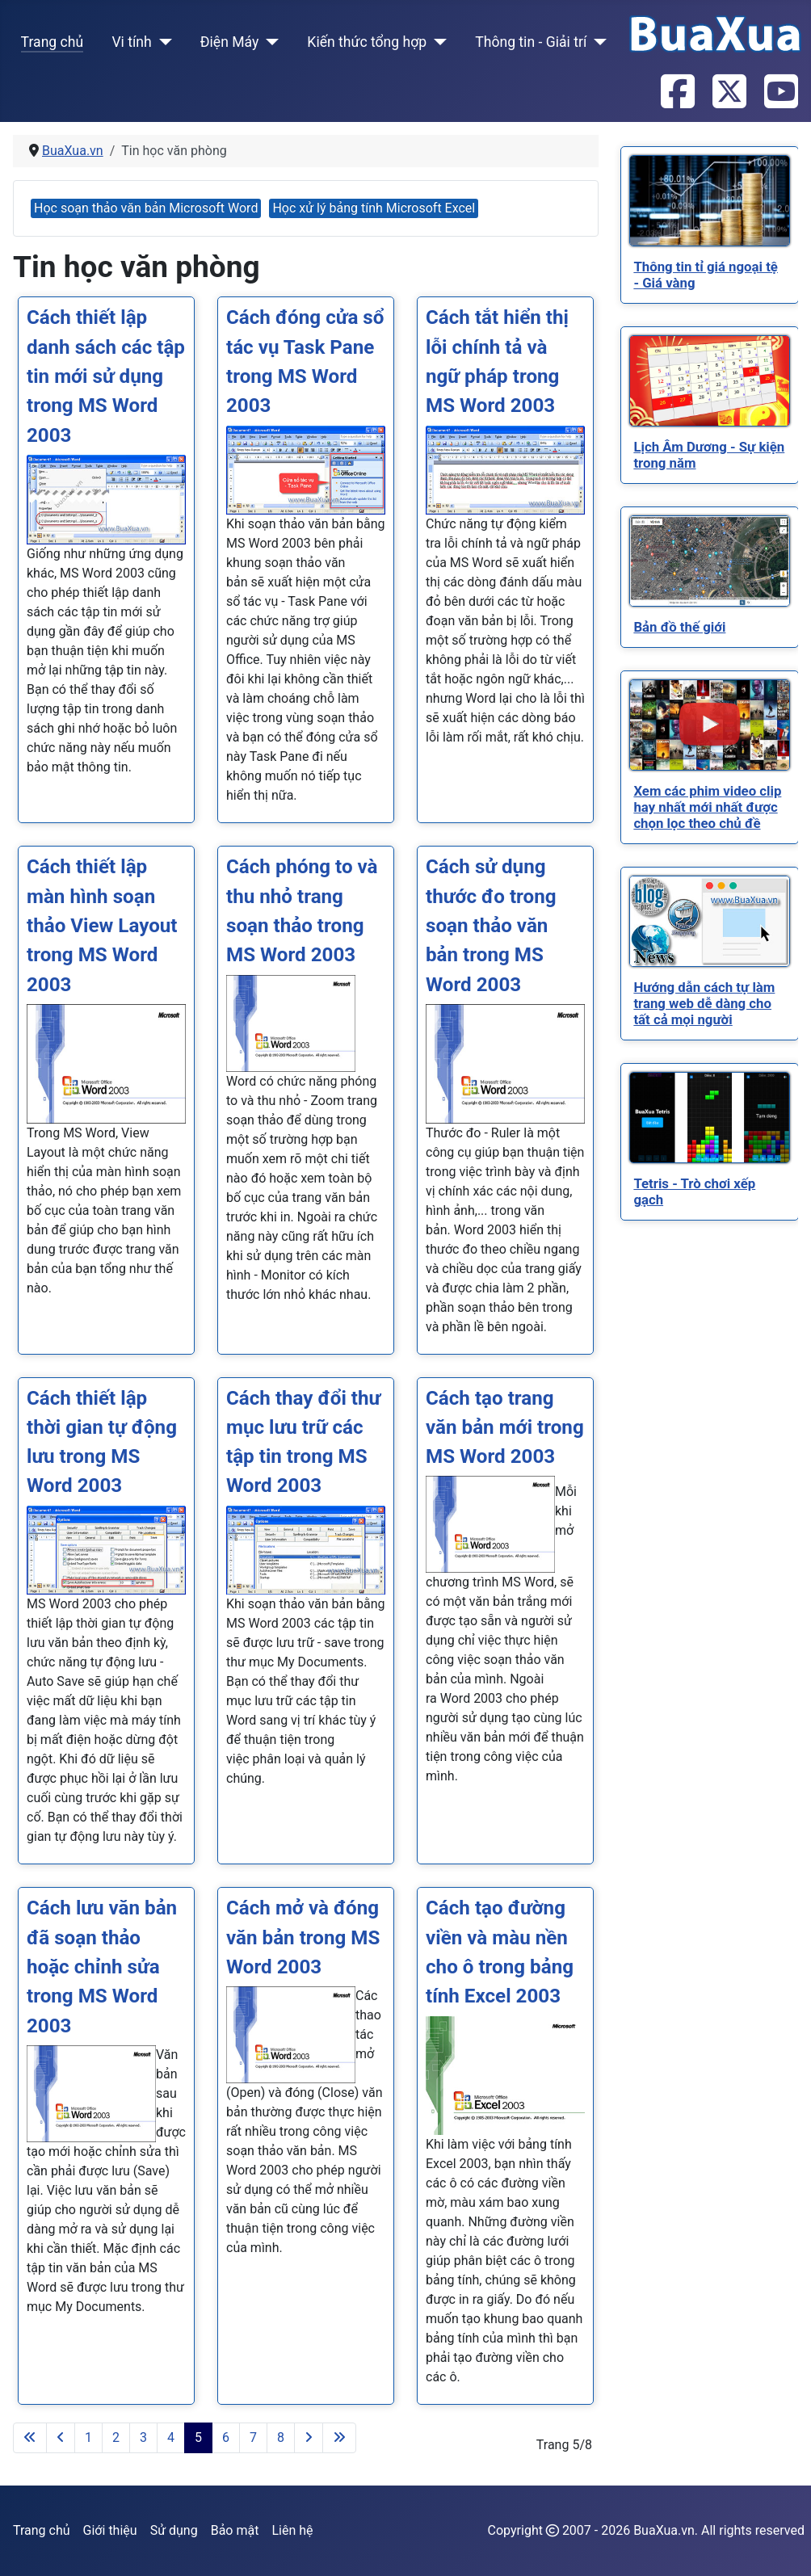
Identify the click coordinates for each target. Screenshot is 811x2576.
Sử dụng (174, 2530)
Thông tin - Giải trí (530, 42)
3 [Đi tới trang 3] (143, 2437)
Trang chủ (52, 42)
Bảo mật (235, 2530)
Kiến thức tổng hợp (367, 42)
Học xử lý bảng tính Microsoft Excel (373, 208)
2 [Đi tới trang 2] (116, 2437)
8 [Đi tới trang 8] (280, 2437)
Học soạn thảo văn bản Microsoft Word (146, 208)
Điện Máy (229, 42)
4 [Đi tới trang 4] (170, 2437)
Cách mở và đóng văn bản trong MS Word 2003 (303, 1937)
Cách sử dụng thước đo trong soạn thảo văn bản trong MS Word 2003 (491, 925)
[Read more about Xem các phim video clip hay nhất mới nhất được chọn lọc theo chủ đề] (709, 725)
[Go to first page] (30, 2438)
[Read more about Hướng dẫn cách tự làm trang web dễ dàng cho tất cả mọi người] (709, 921)
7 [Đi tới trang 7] (253, 2437)
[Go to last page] (339, 2438)
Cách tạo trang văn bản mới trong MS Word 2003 (505, 1428)
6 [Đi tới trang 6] (225, 2437)
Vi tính (131, 42)
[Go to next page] (308, 2438)
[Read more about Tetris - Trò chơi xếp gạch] (709, 1117)
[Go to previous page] (60, 2438)
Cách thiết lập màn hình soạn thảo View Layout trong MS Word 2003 (102, 925)
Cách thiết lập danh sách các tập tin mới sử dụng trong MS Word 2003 (106, 376)
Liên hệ (292, 2530)
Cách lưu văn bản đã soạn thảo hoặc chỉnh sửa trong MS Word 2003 (102, 1966)
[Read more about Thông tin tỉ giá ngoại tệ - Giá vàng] (709, 201)
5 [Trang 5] (198, 2437)
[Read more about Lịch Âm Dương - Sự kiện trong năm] (709, 381)
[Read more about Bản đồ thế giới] (709, 561)
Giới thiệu (110, 2530)
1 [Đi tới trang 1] (88, 2437)
